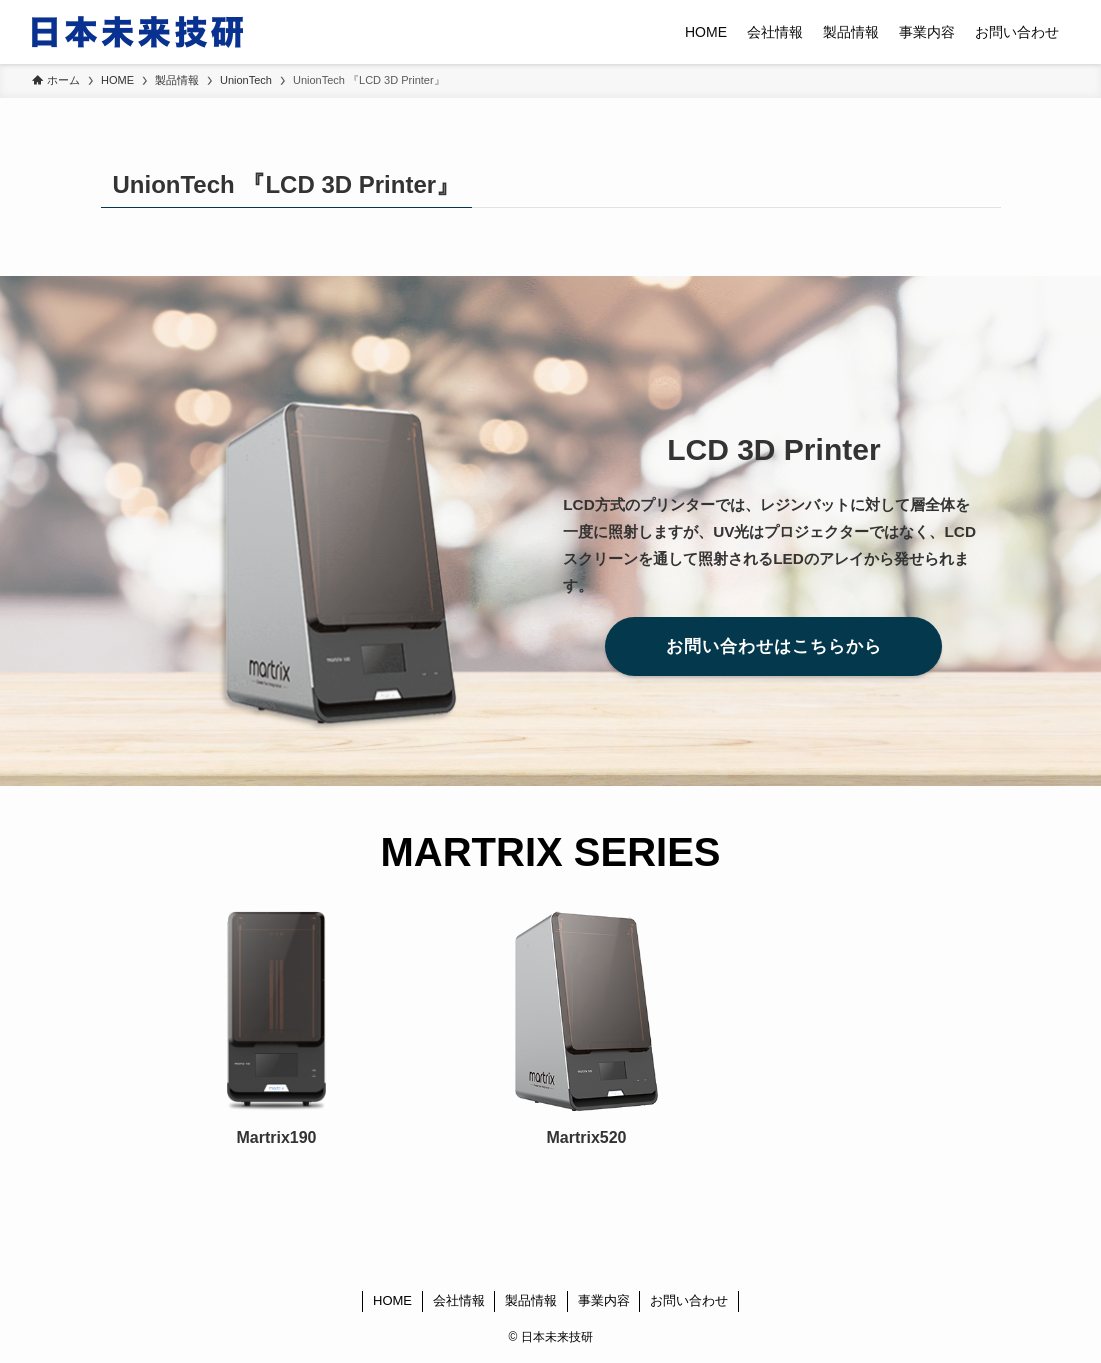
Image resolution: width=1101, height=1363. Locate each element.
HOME (392, 1300)
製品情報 (531, 1300)
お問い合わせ (689, 1300)
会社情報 (459, 1300)
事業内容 (604, 1300)
